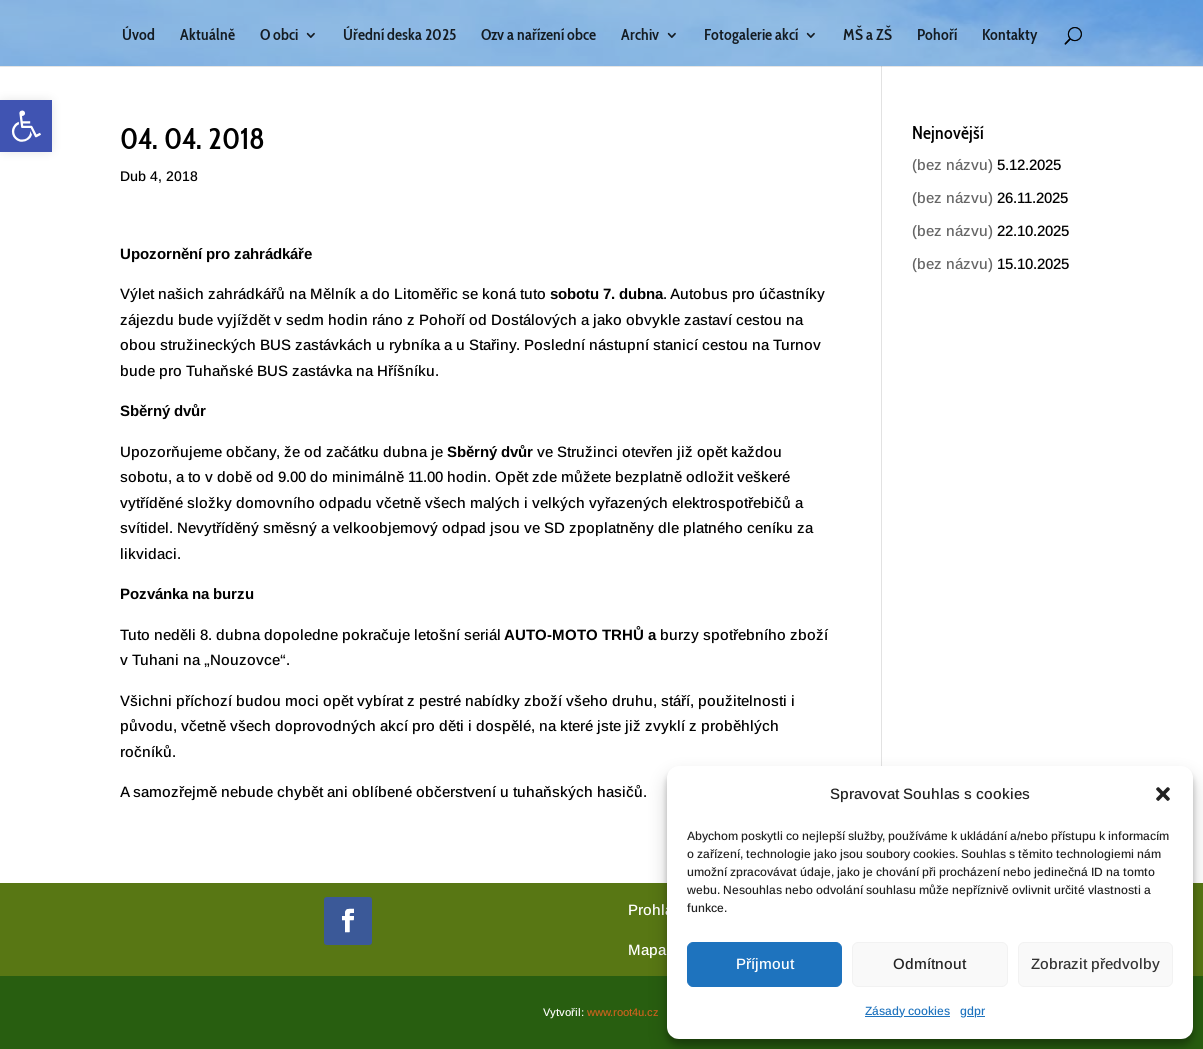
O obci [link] (279, 36)
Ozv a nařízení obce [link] (538, 36)
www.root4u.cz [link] (623, 1012)
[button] (1163, 794)
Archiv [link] (640, 36)
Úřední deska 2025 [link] (399, 36)
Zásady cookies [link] (907, 1011)
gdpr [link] (972, 1011)
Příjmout (765, 963)
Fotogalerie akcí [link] (751, 36)
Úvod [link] (138, 36)
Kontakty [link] (1009, 36)
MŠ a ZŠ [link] (867, 36)
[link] (26, 126)
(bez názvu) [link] (952, 164)
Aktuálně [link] (207, 36)
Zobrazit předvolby (1095, 963)
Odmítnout (929, 963)
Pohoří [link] (937, 36)
